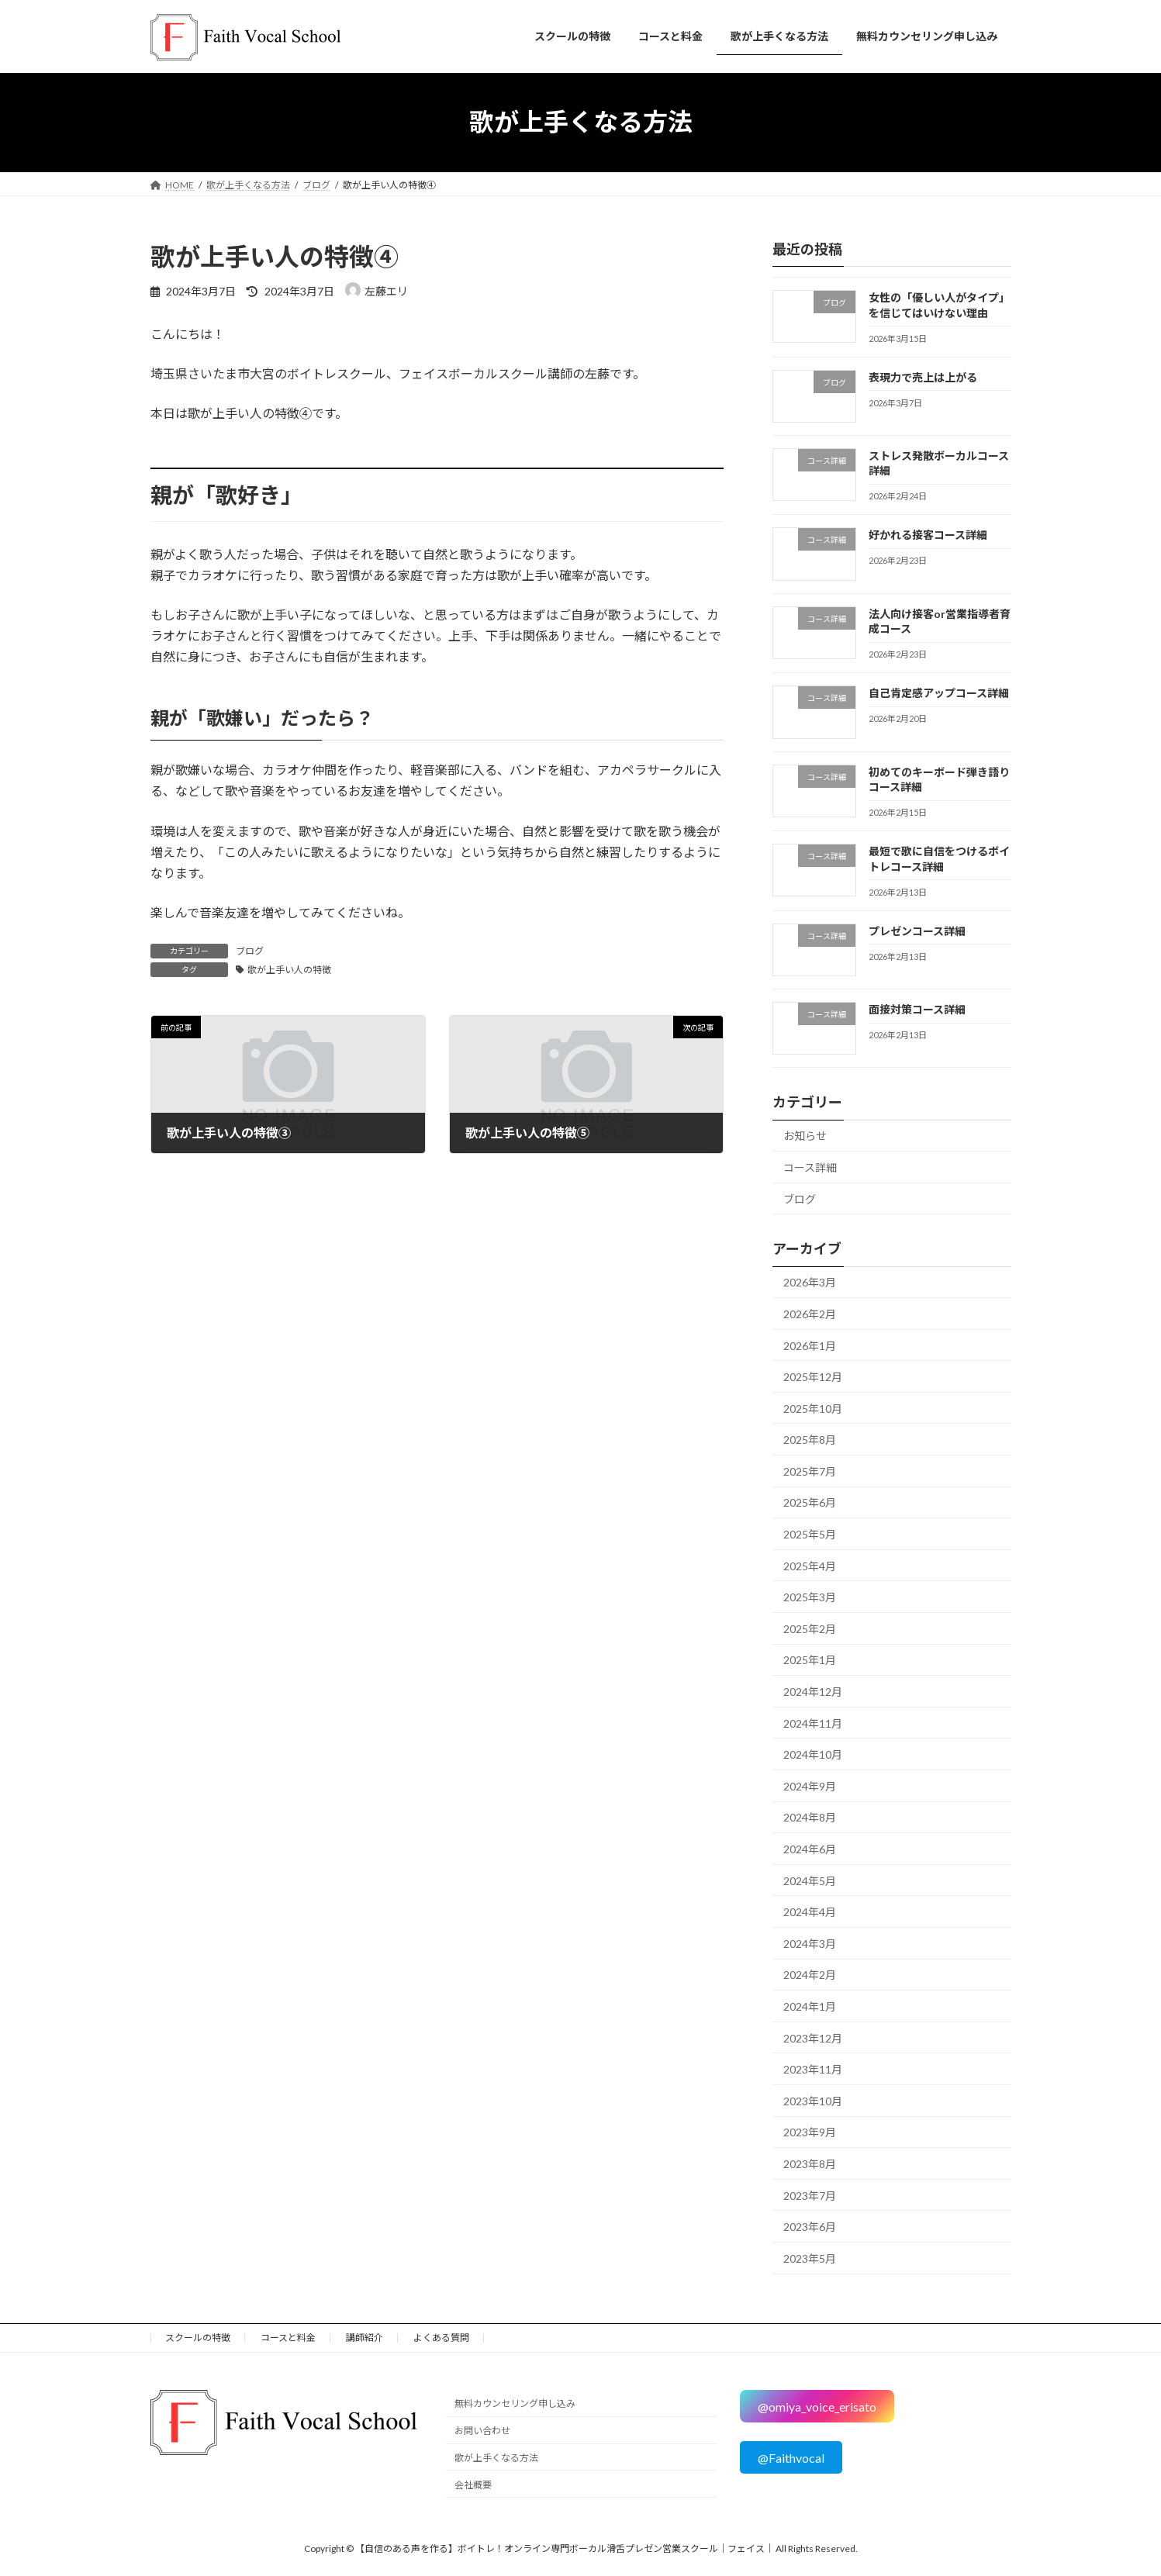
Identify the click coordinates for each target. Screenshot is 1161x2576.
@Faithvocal (791, 2457)
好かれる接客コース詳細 (927, 534)
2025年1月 (809, 1659)
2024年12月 (812, 1691)
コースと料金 (288, 2337)
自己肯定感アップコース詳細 (938, 692)
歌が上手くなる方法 (496, 2458)
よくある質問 (441, 2337)
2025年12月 (812, 1376)
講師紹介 (364, 2337)
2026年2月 (809, 1314)
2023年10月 (812, 2100)
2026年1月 (809, 1345)
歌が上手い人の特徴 (289, 969)
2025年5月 (809, 1534)
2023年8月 (809, 2163)
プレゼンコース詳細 (916, 930)
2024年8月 (809, 1817)
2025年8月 (809, 1439)
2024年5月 (809, 1880)
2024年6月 (809, 1849)
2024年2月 (809, 1974)
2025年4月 (809, 1565)
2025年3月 (809, 1597)
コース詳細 (810, 1167)
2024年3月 (809, 1942)
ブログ (250, 951)
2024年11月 (812, 1722)
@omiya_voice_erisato (817, 2406)
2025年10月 (812, 1407)
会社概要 (473, 2485)
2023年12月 (812, 2037)
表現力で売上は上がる (922, 376)
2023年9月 (809, 2132)
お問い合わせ (482, 2430)
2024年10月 (812, 1754)
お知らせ (805, 1135)
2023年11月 (812, 2069)
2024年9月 (809, 1785)
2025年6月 (809, 1502)
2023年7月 (809, 2194)
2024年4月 (809, 1911)
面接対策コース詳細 (916, 1009)
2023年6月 (809, 2226)
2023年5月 (809, 2257)
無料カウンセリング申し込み (514, 2404)
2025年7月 (809, 1470)
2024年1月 (809, 2006)
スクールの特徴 (197, 2337)
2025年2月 (809, 1628)
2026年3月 (809, 1282)
